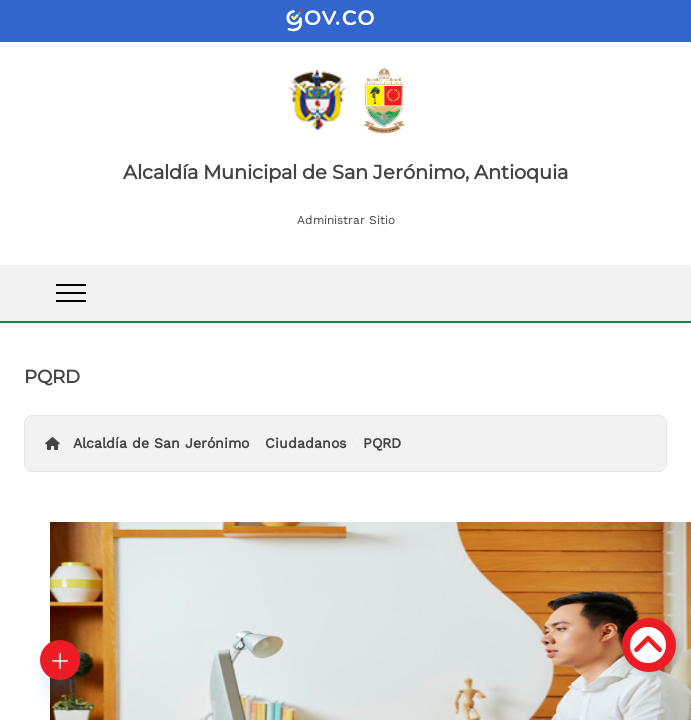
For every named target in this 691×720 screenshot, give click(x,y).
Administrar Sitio (346, 220)
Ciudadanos (305, 443)
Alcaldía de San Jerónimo (161, 443)
